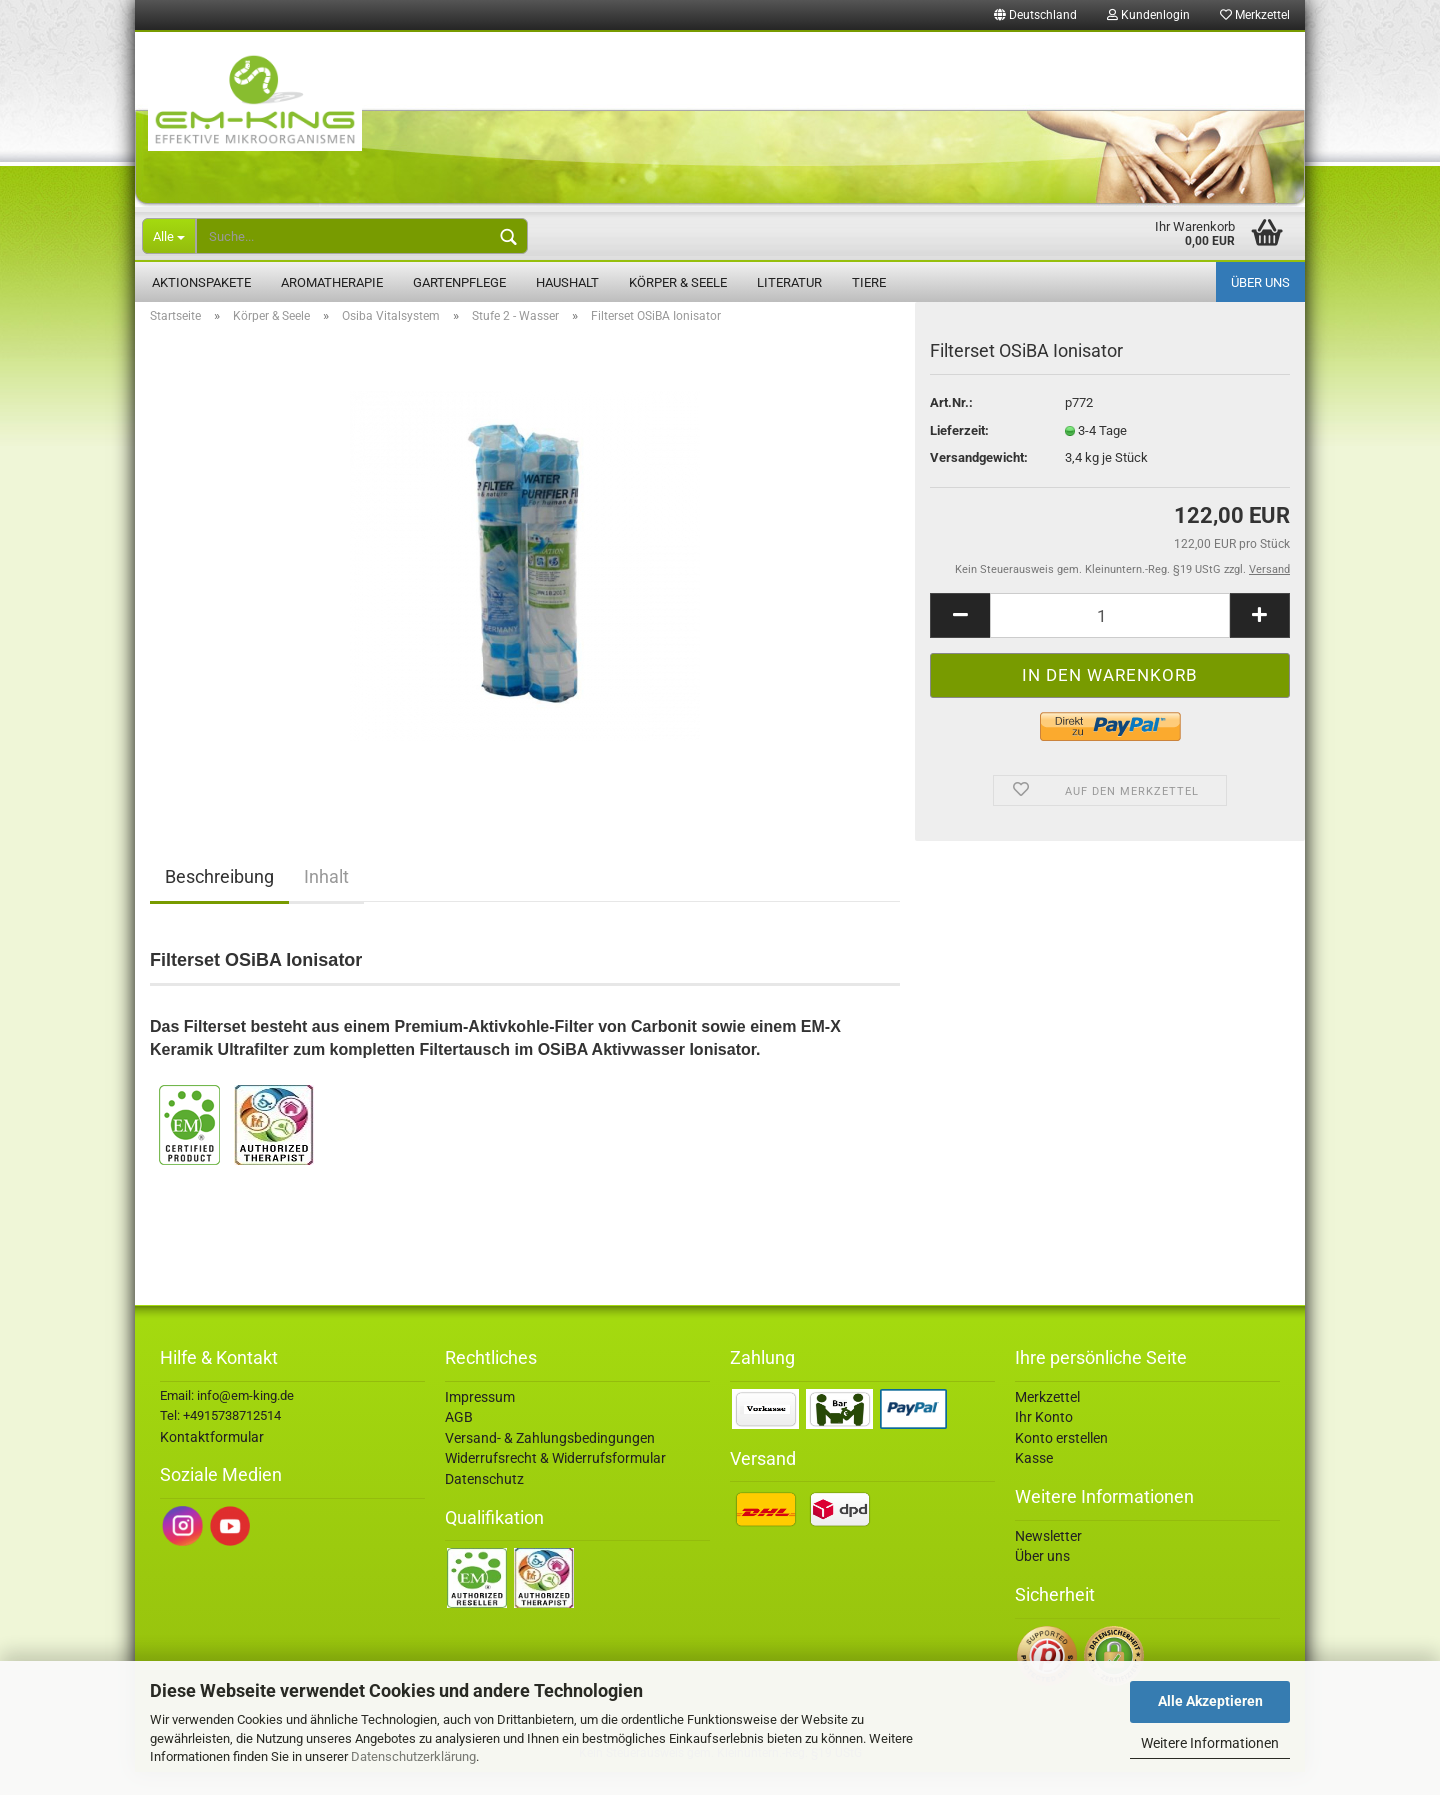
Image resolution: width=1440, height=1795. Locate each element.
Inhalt (326, 899)
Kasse (1034, 1481)
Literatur (789, 282)
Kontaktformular (212, 1460)
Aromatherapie (332, 282)
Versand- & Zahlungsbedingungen (550, 1461)
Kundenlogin (1148, 15)
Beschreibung (219, 899)
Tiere (869, 282)
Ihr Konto (1044, 1440)
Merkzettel (1255, 15)
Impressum (480, 1420)
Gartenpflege (459, 282)
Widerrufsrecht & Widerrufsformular (555, 1481)
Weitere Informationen (1210, 1743)
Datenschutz (484, 1502)
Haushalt (567, 282)
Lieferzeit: (959, 453)
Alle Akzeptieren (1210, 1701)
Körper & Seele (678, 282)
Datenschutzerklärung (413, 1756)
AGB (459, 1440)
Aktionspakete (201, 282)
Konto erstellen (1061, 1461)
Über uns (1260, 282)
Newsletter (1048, 1559)
